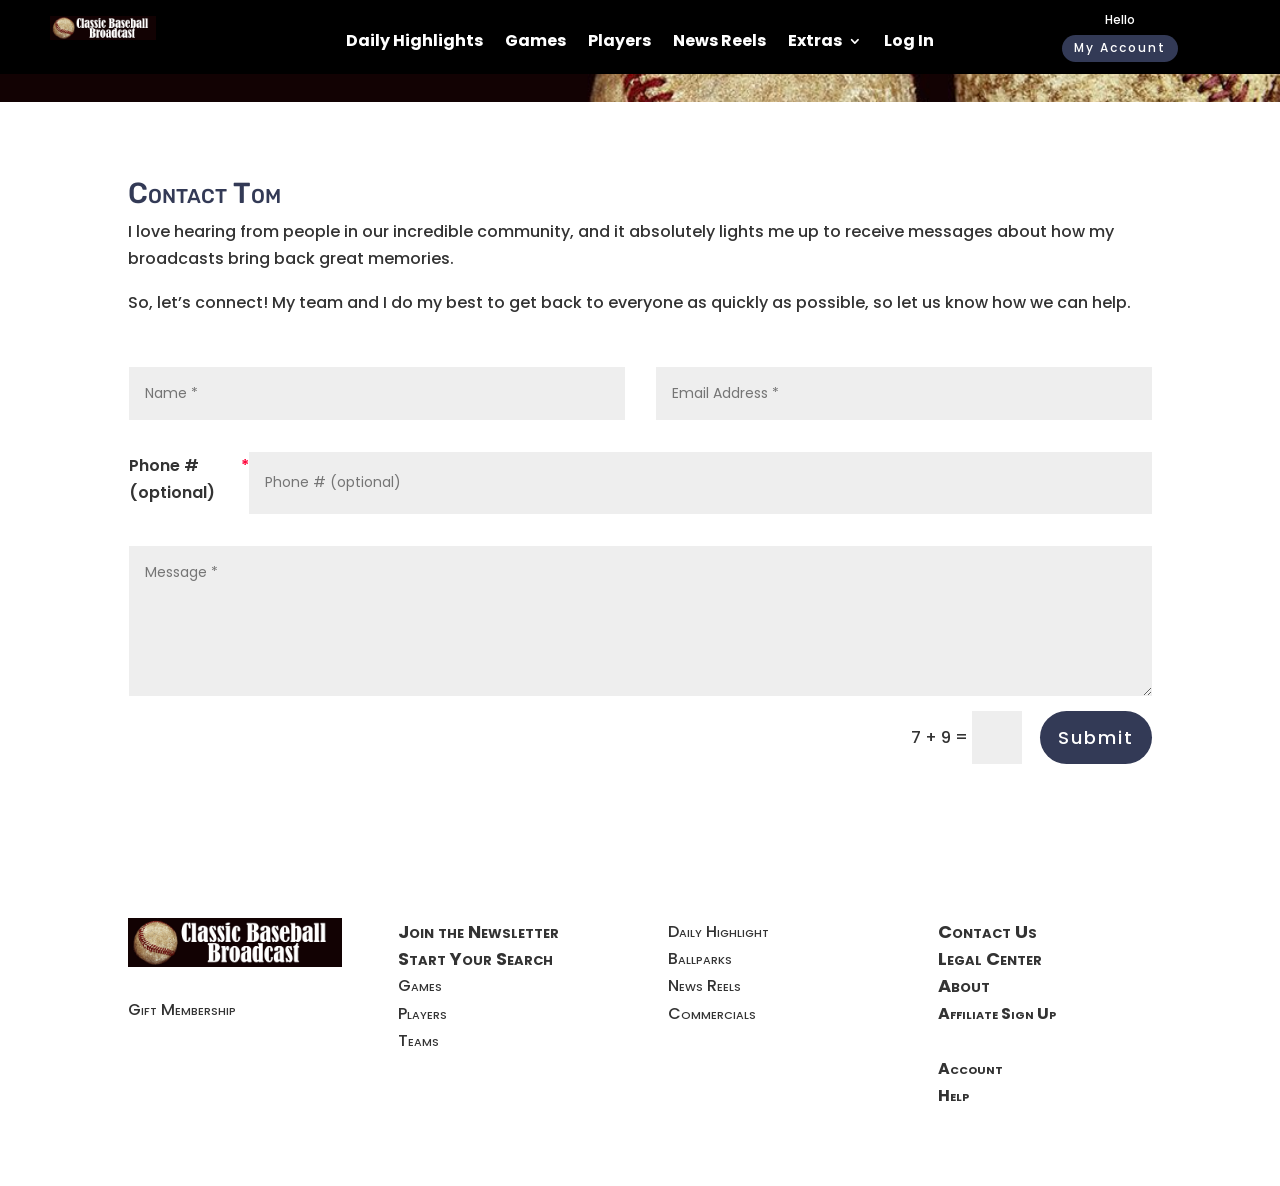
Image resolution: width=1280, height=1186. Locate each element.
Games (535, 43)
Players (619, 43)
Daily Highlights (414, 43)
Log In (909, 43)
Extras (815, 43)
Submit (1096, 737)
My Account (1120, 47)
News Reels (719, 43)
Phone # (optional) (172, 479)
